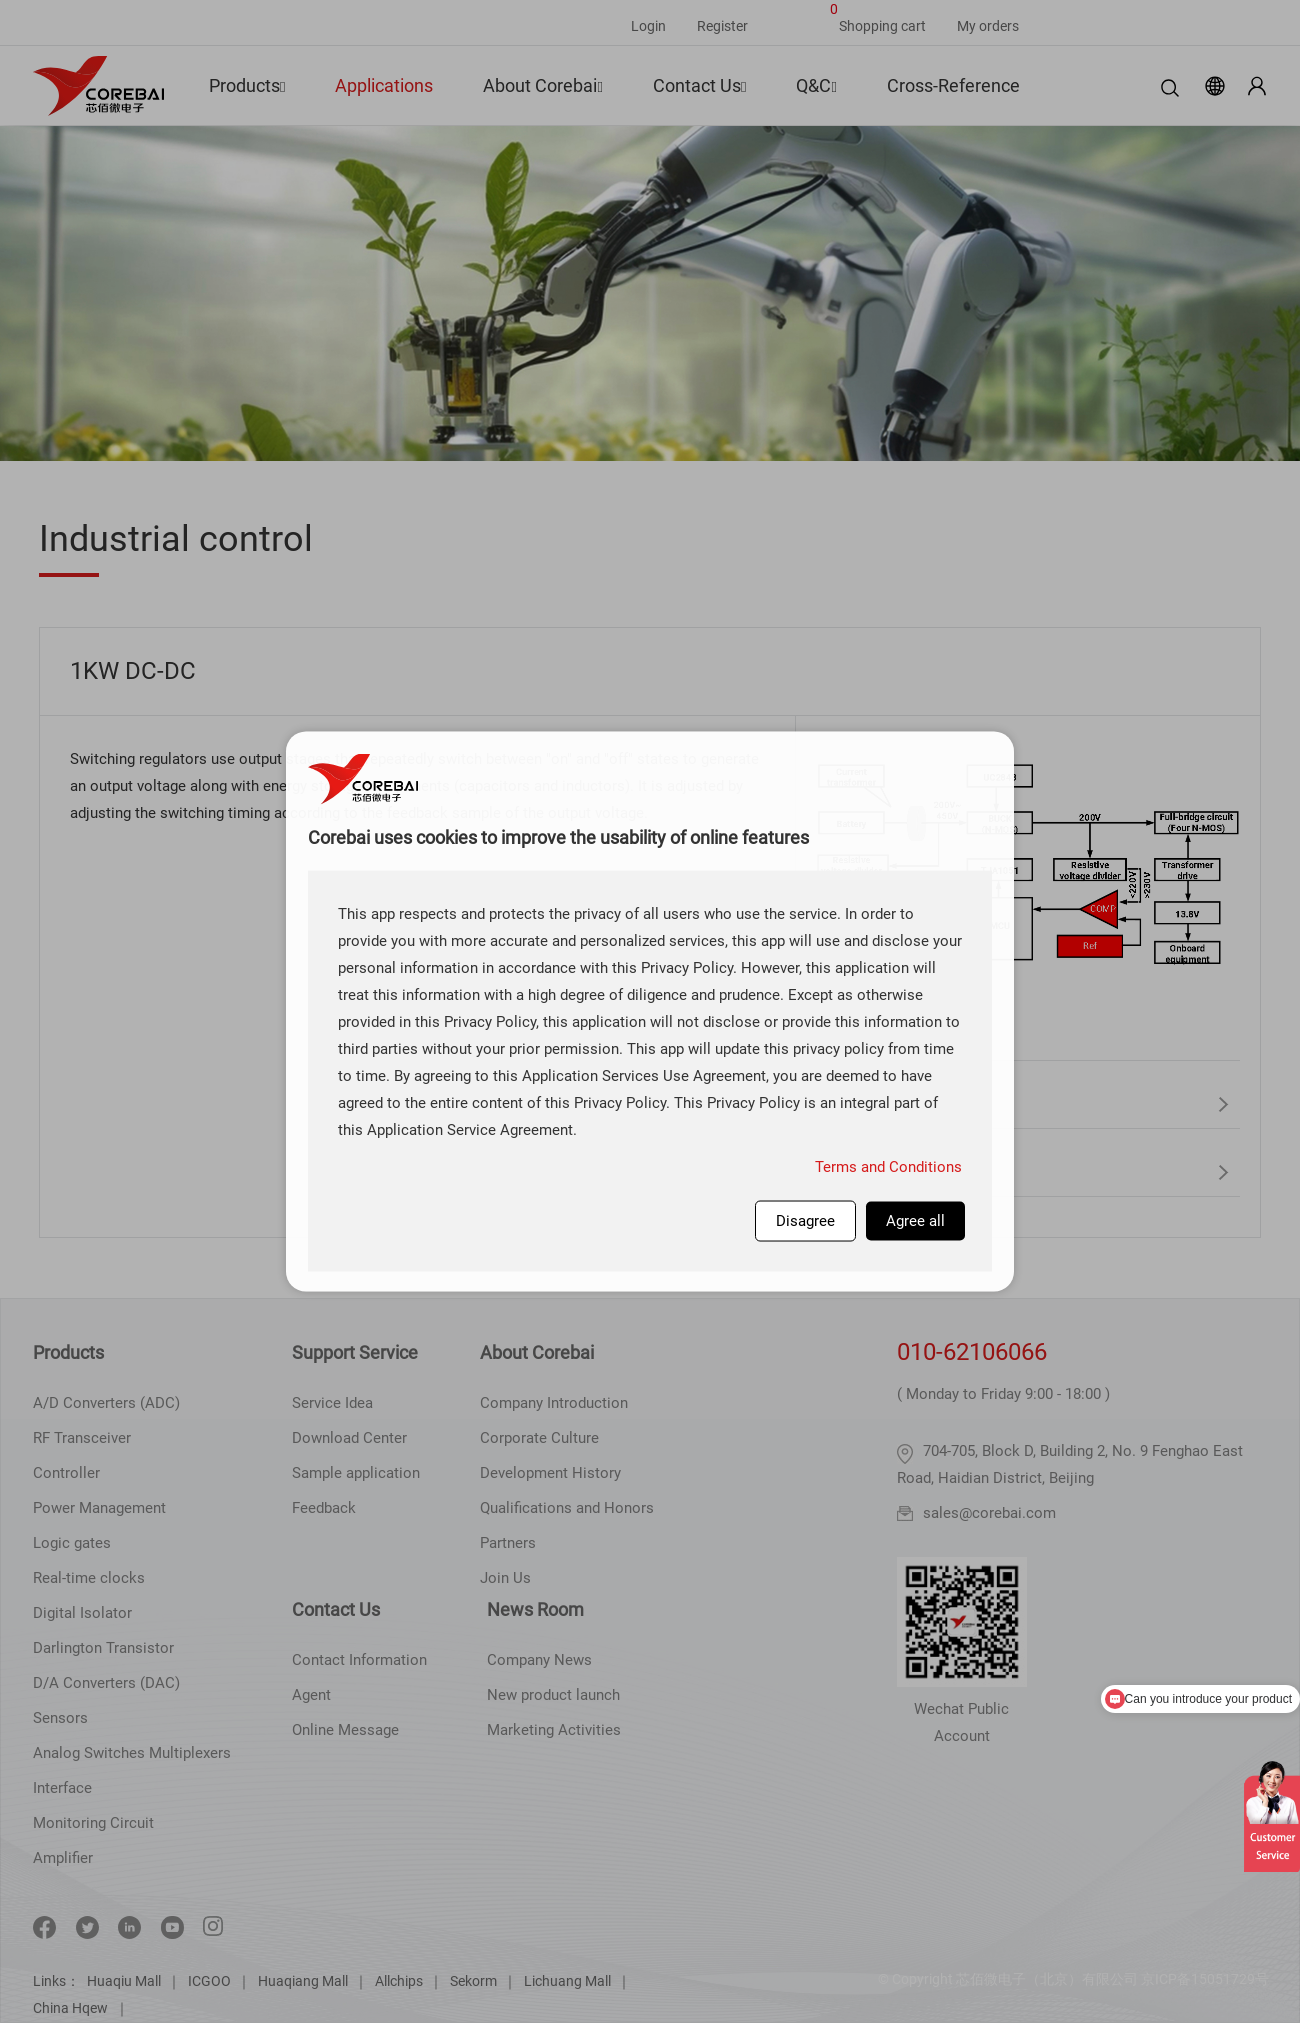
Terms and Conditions (888, 1166)
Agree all (915, 1220)
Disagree (805, 1220)
